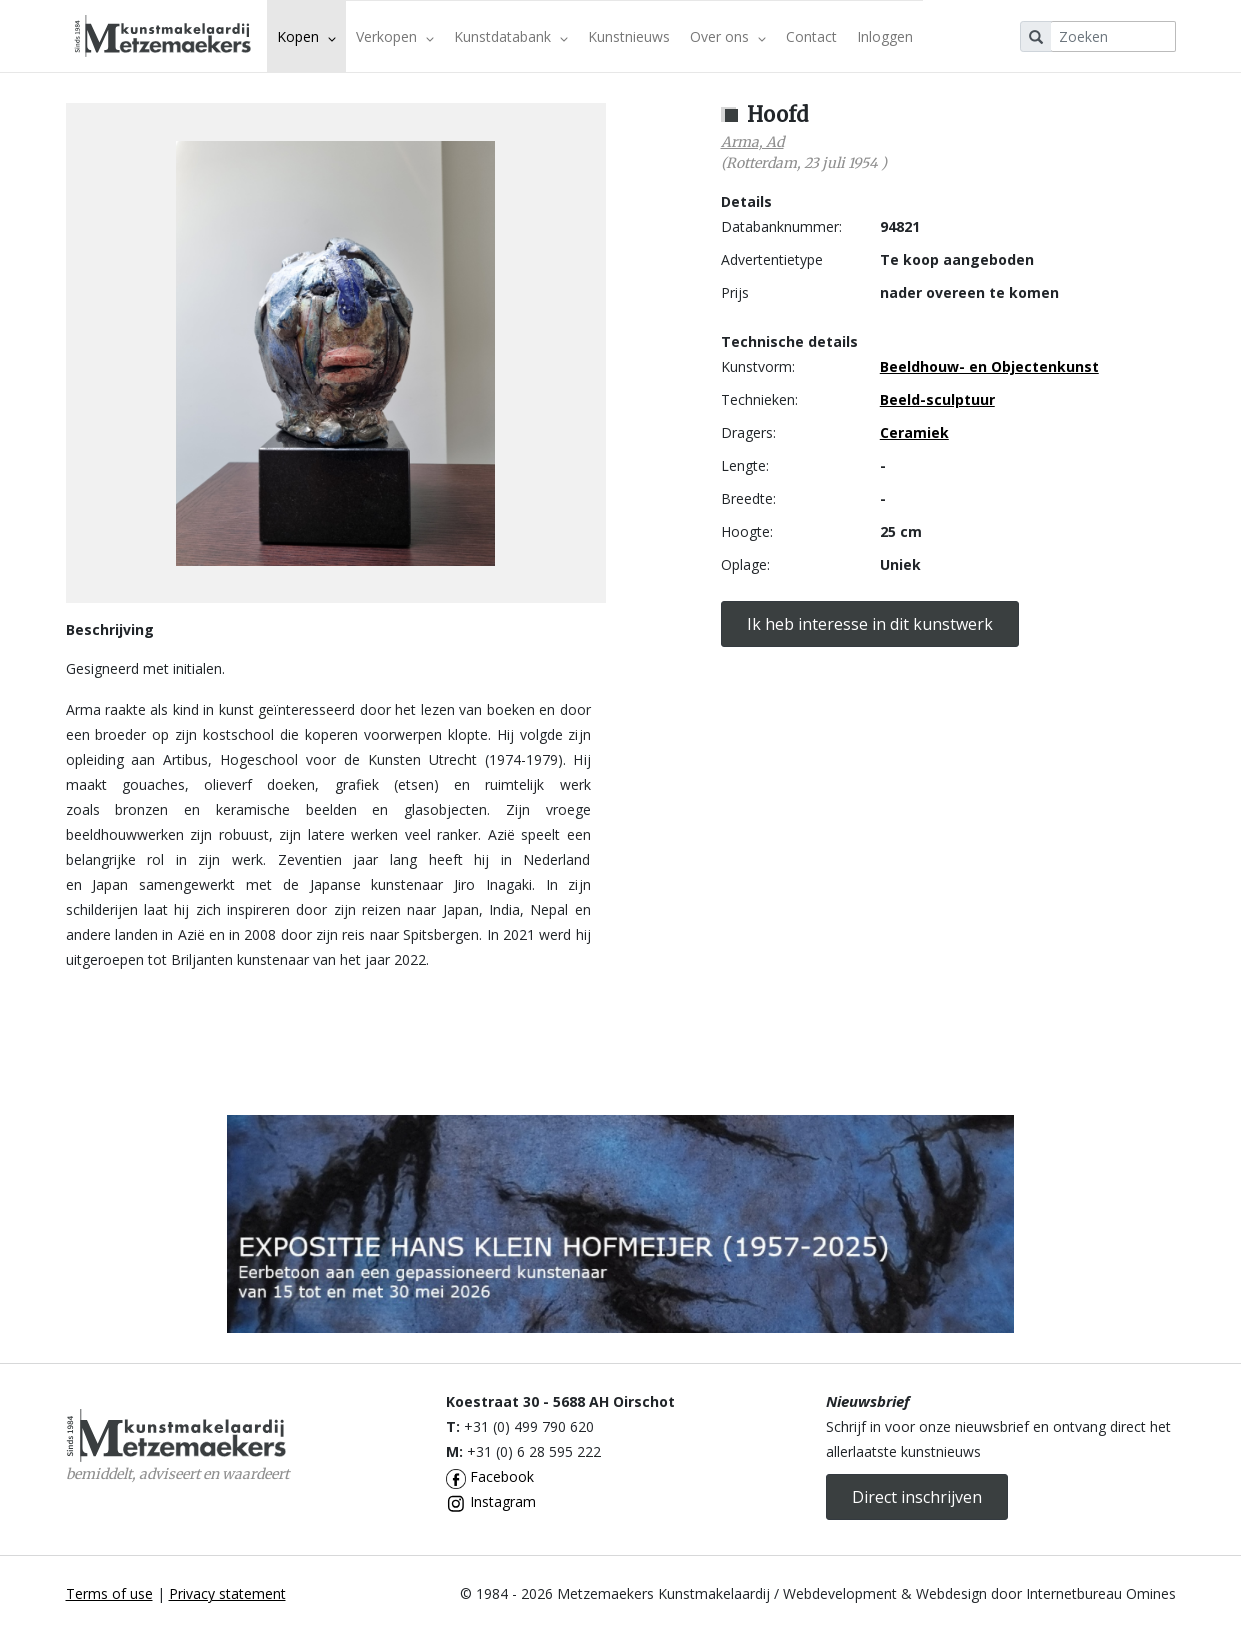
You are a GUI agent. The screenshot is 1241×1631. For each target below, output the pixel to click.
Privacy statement (227, 1593)
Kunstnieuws (629, 36)
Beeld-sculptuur (937, 399)
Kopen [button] (306, 36)
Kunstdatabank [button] (511, 36)
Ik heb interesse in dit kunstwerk (870, 624)
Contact (811, 36)
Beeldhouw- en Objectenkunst (989, 366)
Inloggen (885, 36)
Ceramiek (914, 432)
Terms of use (109, 1593)
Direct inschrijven (917, 1497)
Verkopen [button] (395, 36)
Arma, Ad (752, 142)
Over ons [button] (728, 36)
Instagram (491, 1501)
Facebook (490, 1476)
